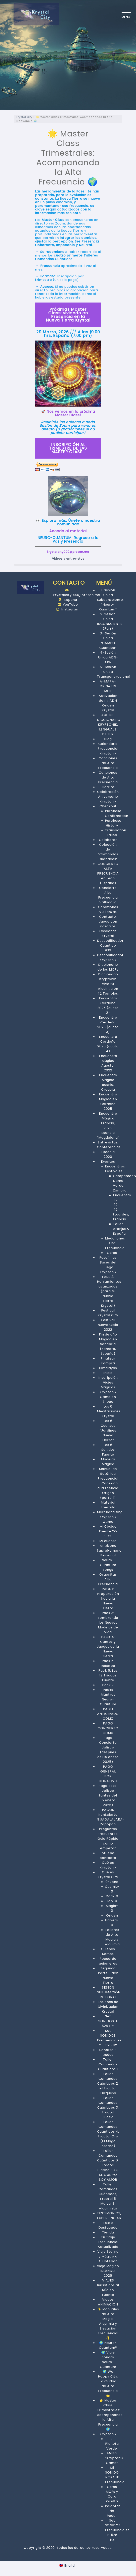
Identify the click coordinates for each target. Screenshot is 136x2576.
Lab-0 (112, 1901)
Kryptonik (108, 2434)
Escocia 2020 (108, 1154)
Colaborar (108, 840)
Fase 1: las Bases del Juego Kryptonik (108, 1264)
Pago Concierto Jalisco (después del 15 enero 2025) (108, 1749)
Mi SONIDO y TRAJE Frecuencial (115, 2474)
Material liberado (108, 1505)
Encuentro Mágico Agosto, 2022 (108, 1063)
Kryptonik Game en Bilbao (108, 1397)
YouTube (68, 604)
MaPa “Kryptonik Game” (114, 2458)
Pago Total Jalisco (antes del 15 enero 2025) (108, 1795)
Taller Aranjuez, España (121, 1229)
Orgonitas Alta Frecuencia (108, 1579)
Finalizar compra (108, 1361)
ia (81, 541)
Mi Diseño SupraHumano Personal (109, 1550)
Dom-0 (112, 1896)
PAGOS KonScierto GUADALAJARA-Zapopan (111, 1817)
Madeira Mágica (108, 1461)
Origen (112, 1915)
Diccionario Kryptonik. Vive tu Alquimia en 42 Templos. (108, 984)
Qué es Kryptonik (108, 1865)
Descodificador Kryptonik (110, 957)
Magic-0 (112, 1908)
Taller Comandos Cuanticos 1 (108, 2064)
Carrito (108, 787)
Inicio (108, 1373)
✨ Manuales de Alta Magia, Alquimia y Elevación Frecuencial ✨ (108, 2323)
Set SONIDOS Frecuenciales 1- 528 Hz (117, 2530)
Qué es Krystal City (108, 1874)
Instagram (68, 609)
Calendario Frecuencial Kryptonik (108, 748)
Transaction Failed (115, 832)
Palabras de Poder (113, 2511)
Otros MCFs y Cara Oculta (112, 2494)
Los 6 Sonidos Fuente (108, 1450)
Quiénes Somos (108, 1951)
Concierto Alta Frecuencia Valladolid (108, 895)
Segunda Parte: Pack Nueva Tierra (108, 1975)
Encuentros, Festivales (115, 1168)
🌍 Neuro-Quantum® (108, 2345)
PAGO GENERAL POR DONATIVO (108, 1773)
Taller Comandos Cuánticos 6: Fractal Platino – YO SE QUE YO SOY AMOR (108, 2165)
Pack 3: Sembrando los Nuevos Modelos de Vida (108, 1622)
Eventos (108, 1161)
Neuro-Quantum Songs (108, 1565)
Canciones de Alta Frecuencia (108, 763)
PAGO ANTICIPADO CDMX (108, 1714)
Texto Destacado (108, 2225)
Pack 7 (108, 1685)
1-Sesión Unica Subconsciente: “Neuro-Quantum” (110, 600)
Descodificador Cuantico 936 (110, 945)
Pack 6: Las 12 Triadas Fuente (108, 1675)
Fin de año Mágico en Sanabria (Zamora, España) (108, 1344)
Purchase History (113, 823)
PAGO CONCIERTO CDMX (108, 1728)
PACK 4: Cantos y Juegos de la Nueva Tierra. (108, 1646)
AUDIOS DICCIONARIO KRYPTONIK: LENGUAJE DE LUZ (108, 724)
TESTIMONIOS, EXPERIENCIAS (109, 2215)
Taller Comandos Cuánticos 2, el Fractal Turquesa (108, 2083)
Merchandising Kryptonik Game (110, 1517)
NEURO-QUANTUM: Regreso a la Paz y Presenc (68, 539)
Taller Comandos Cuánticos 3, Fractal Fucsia (108, 2107)
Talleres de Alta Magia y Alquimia (112, 1937)
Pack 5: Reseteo (108, 1663)
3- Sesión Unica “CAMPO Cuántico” (108, 640)
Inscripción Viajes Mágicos (108, 1382)
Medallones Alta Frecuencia (115, 1243)
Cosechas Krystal (108, 933)
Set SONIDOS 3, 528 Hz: (108, 2021)
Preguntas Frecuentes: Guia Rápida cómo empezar (108, 1839)
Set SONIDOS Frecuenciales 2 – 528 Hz (109, 2037)
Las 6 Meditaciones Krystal (108, 1411)
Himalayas (108, 1368)
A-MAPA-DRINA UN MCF (108, 686)
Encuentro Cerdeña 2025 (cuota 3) (108, 1024)
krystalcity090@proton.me (76, 592)
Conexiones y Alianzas (108, 909)
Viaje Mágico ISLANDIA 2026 (108, 2271)
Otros (112, 1252)
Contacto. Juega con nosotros (108, 921)
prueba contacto (108, 1855)
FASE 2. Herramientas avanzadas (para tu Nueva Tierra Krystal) (109, 1291)
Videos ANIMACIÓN (108, 2302)
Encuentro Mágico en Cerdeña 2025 (108, 1101)
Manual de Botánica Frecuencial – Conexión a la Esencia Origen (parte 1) (108, 1483)
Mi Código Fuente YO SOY (108, 1531)
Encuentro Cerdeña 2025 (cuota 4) (108, 1043)
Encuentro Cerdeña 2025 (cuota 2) (108, 1005)
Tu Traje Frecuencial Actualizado (108, 2242)
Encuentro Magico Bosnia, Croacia (108, 1082)
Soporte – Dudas (108, 2052)
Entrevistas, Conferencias (109, 1144)
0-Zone (112, 1882)
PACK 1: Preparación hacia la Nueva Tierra (108, 1598)
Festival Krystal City (108, 1313)
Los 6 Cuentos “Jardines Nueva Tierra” (108, 1430)
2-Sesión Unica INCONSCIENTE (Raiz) (109, 621)
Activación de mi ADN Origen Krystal (108, 702)
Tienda (108, 2232)
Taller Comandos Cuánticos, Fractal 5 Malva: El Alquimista (108, 2196)
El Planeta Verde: (112, 2444)
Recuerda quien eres (108, 1961)
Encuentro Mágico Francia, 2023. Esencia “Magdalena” (108, 1125)
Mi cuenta (108, 1541)
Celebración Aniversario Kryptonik (108, 797)
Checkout (108, 806)
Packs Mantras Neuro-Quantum (108, 1696)
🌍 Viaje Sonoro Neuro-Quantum (108, 2359)
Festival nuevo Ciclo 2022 (108, 1325)
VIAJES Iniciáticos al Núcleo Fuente (108, 2287)
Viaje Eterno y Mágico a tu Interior (108, 2256)
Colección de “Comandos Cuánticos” (108, 851)
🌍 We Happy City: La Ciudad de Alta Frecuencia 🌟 (108, 2383)
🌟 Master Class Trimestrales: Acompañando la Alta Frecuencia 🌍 (110, 2415)
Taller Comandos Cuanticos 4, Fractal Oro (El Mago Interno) (108, 2134)
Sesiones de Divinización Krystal (108, 2007)
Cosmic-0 (112, 1889)
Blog (108, 739)
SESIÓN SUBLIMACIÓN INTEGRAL (108, 1992)
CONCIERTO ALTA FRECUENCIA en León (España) (108, 873)
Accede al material (68, 530)
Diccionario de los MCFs (108, 967)
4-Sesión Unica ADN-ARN (108, 657)
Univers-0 (112, 1922)
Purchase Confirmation (116, 813)
